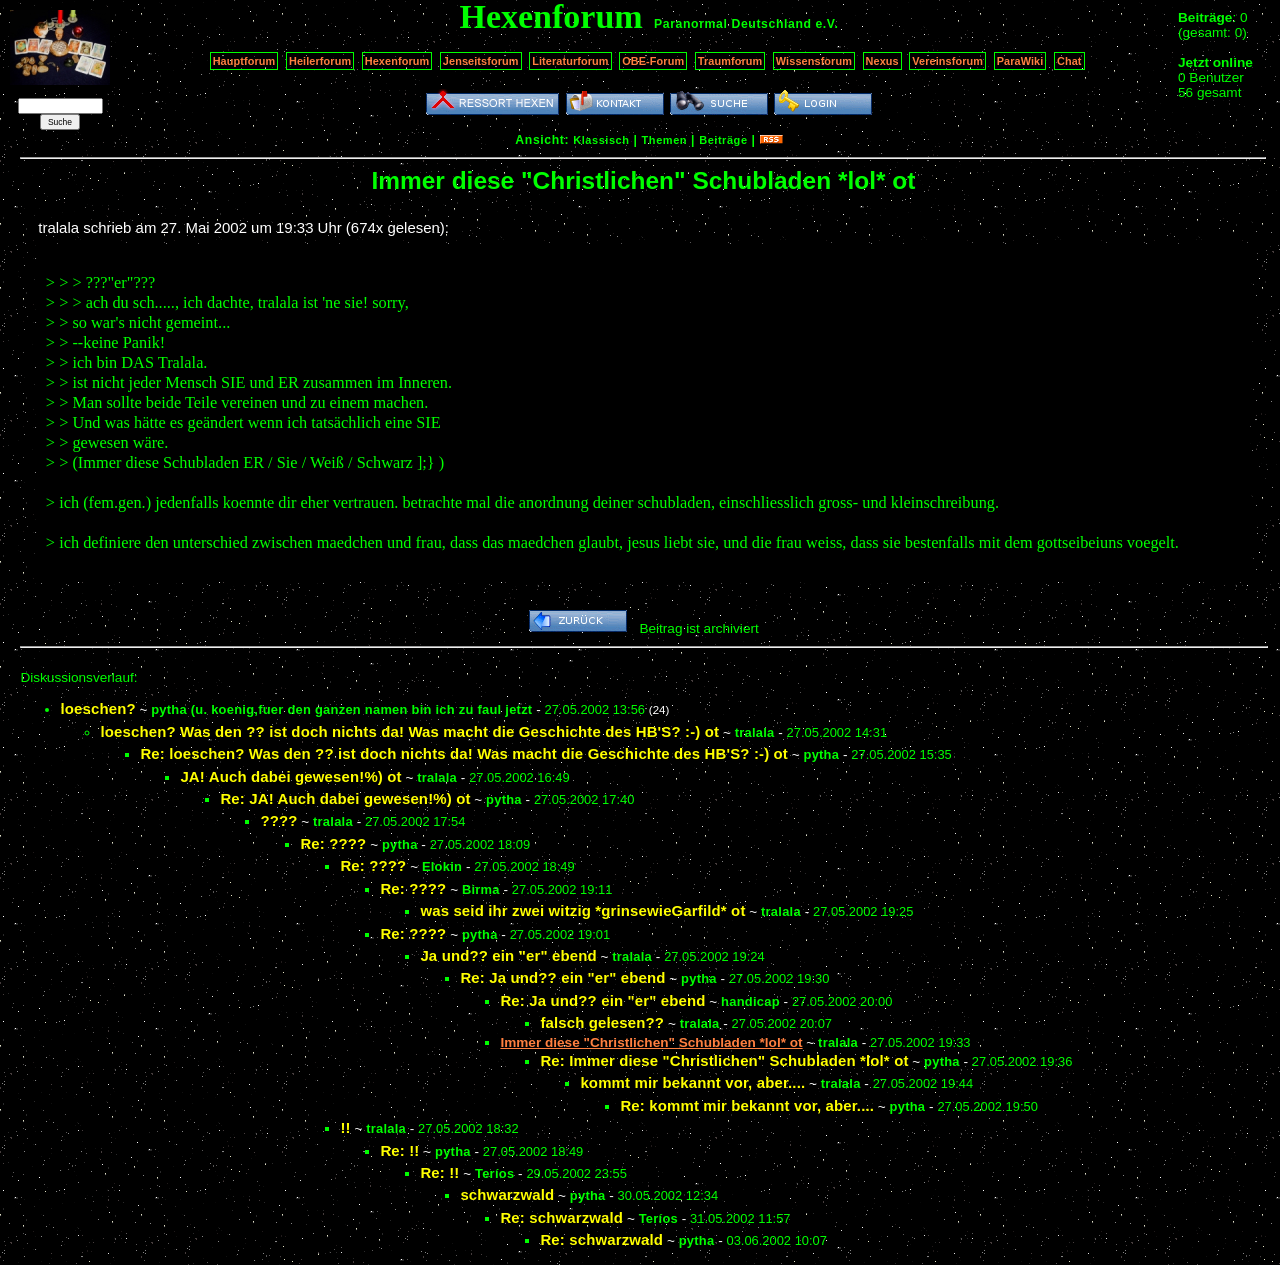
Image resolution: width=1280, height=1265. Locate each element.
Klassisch (601, 140)
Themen (664, 140)
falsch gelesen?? (602, 1022)
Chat (1069, 61)
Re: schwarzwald (561, 1217)
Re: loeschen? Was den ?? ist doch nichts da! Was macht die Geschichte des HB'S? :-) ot (464, 753)
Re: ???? (333, 843)
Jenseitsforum (481, 61)
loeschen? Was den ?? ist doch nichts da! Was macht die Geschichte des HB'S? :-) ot (409, 731)
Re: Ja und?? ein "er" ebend (562, 977)
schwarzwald (507, 1194)
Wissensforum (814, 61)
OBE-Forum (653, 61)
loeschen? (97, 708)
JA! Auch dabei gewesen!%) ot (290, 776)
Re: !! (399, 1150)
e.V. (826, 24)
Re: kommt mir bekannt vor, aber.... (747, 1105)
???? (278, 820)
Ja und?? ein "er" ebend (508, 955)
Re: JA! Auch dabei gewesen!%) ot (345, 798)
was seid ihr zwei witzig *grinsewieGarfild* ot (582, 910)
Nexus (882, 61)
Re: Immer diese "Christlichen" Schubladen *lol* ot (724, 1060)
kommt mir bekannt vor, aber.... (692, 1082)
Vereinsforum (947, 61)
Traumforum (730, 61)
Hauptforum (244, 61)
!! (345, 1127)
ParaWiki (1020, 61)
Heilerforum (320, 61)
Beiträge (723, 140)
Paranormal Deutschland (733, 24)
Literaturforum (570, 61)
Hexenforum (397, 61)
